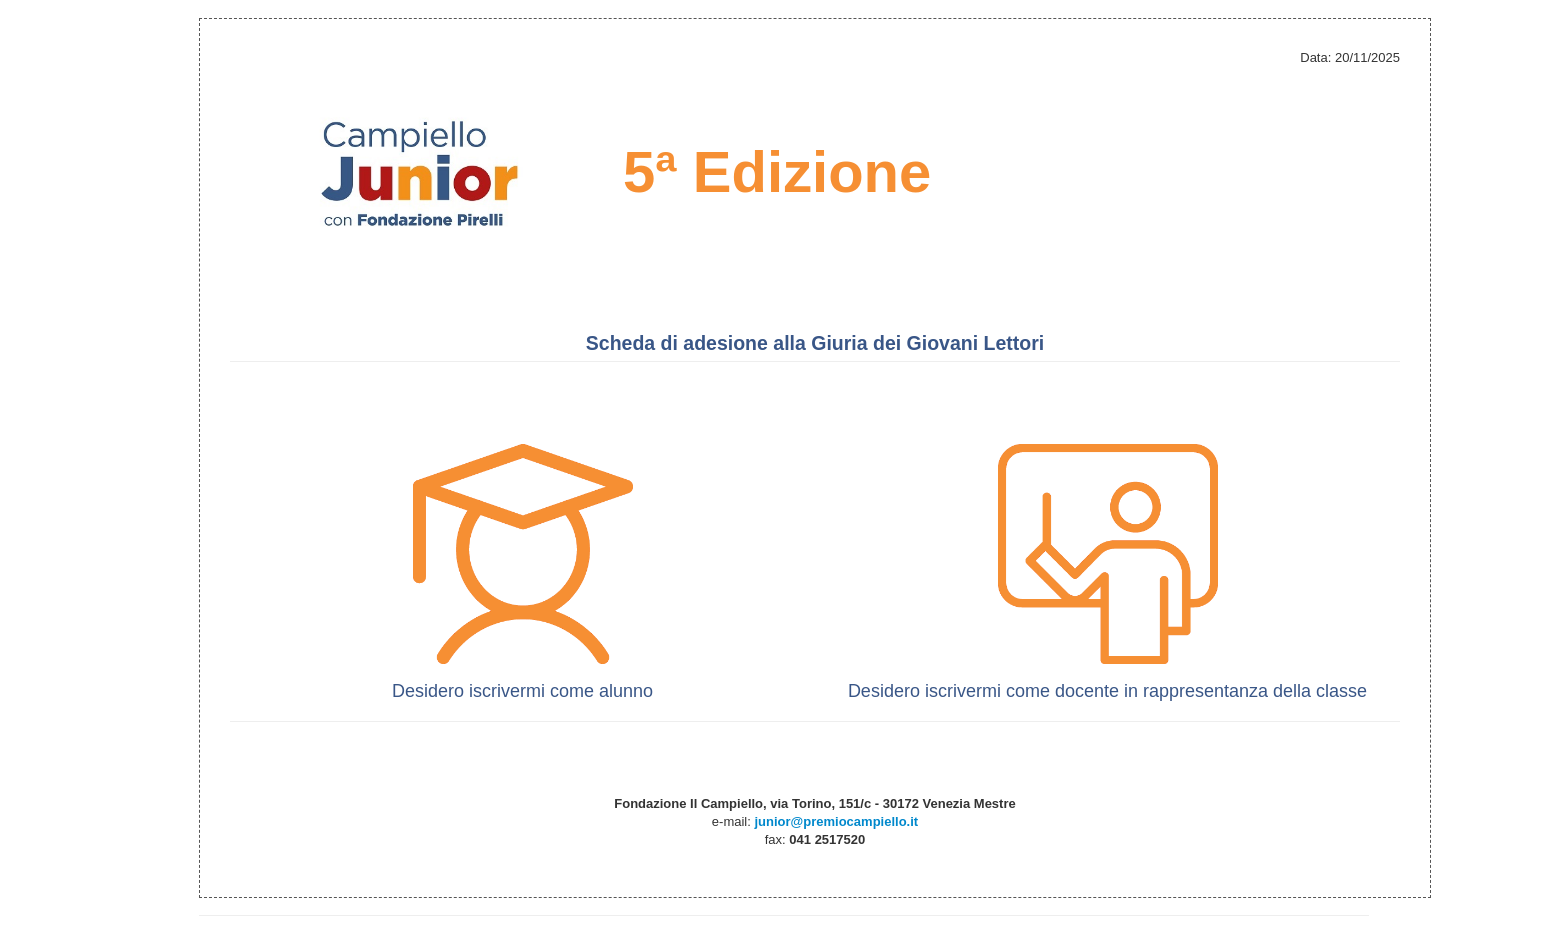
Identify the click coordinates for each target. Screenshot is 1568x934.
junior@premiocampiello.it (836, 821)
